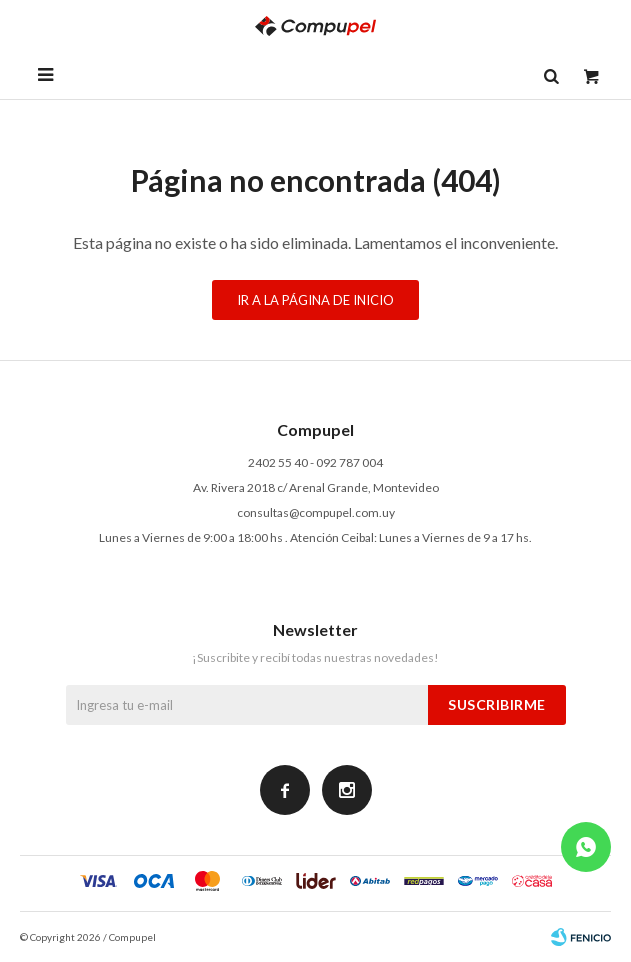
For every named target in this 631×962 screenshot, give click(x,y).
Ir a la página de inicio (315, 300)
